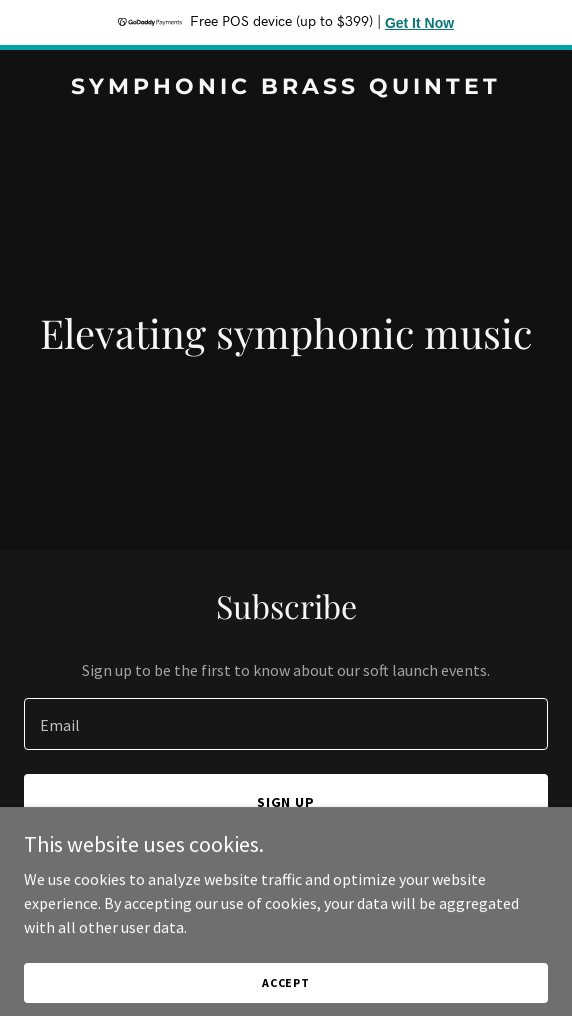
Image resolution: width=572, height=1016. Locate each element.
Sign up (286, 802)
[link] (286, 88)
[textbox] (286, 724)
